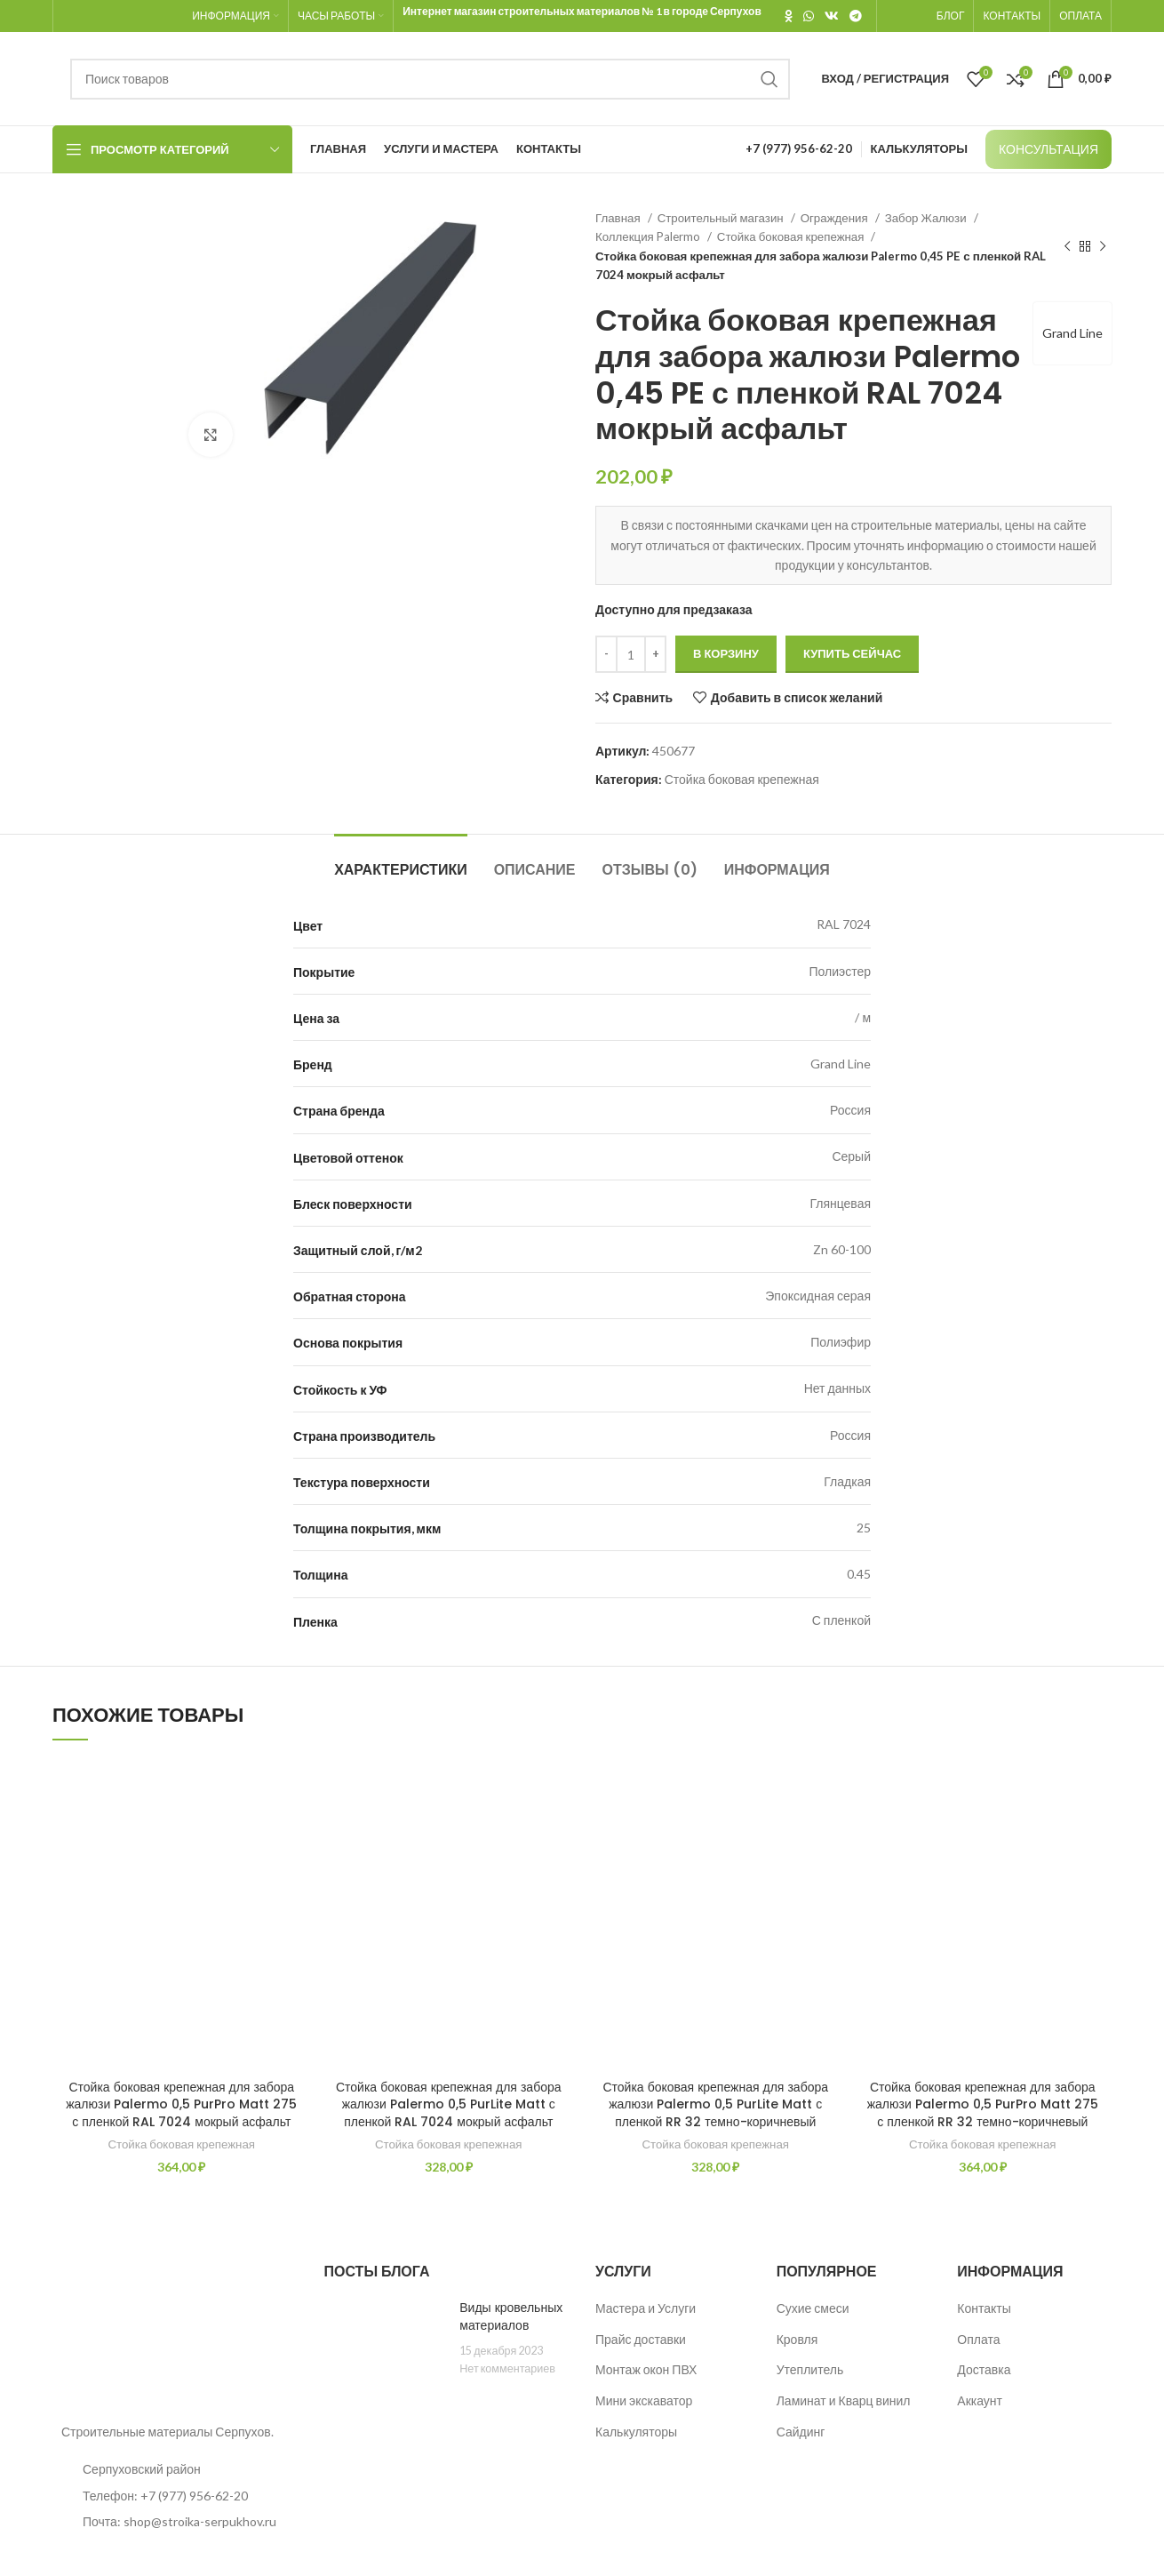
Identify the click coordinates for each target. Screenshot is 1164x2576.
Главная (619, 218)
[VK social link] (831, 16)
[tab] (400, 861)
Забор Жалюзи (927, 218)
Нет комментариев (507, 2368)
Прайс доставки (640, 2339)
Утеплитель (810, 2369)
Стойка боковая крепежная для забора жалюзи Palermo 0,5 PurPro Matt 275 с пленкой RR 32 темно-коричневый (982, 2104)
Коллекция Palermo (649, 236)
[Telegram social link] (855, 16)
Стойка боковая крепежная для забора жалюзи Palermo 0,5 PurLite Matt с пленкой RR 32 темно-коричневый (715, 2104)
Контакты (983, 2308)
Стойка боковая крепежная (792, 236)
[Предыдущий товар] (1067, 247)
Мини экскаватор (643, 2400)
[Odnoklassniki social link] (788, 16)
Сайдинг (801, 2431)
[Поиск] (430, 79)
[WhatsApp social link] (808, 16)
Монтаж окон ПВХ (646, 2369)
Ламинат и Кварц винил (844, 2400)
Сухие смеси (813, 2308)
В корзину (726, 653)
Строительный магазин (722, 218)
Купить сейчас (852, 653)
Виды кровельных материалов (510, 2316)
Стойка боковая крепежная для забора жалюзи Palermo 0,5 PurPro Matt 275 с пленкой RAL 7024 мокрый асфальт (181, 2104)
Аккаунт (979, 2400)
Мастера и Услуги (645, 2308)
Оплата (978, 2339)
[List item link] (175, 2496)
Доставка (983, 2369)
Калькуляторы (636, 2431)
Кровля (797, 2339)
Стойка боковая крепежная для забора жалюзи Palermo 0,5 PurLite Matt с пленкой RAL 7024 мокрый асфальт (449, 2104)
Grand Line (1072, 332)
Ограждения (836, 218)
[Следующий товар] (1103, 247)
